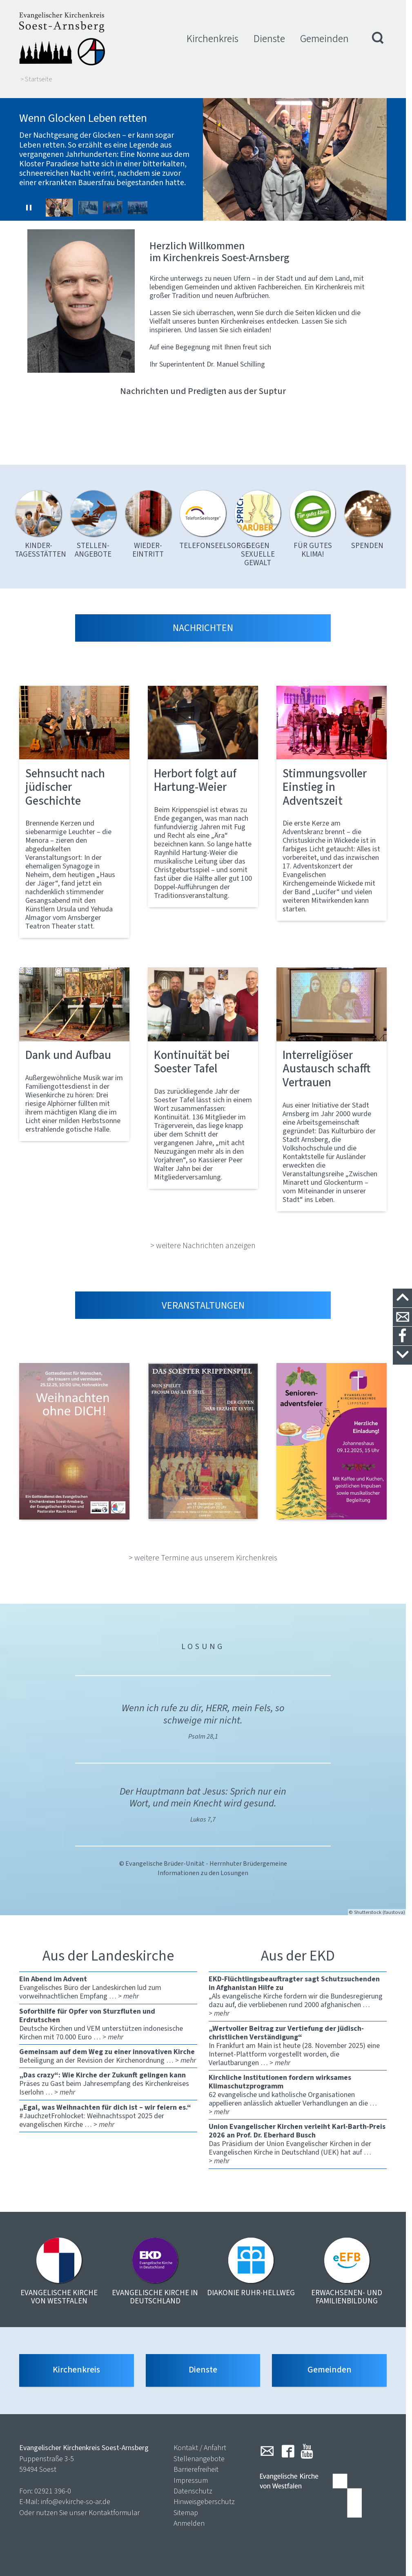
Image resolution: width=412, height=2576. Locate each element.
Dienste (269, 38)
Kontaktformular (114, 2508)
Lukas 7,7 (203, 1813)
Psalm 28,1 (203, 1730)
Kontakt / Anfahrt (200, 2443)
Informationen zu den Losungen (203, 1866)
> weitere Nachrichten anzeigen (203, 1238)
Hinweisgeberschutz (204, 2497)
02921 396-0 (52, 2486)
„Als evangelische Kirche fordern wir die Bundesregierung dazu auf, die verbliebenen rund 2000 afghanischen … (298, 1990)
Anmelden (189, 2518)
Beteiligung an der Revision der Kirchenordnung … (108, 2050)
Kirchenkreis (212, 38)
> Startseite (36, 79)
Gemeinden (324, 38)
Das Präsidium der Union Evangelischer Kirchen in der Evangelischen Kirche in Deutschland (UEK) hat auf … (298, 2137)
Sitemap (186, 2508)
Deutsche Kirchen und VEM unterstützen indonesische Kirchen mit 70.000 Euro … (108, 2017)
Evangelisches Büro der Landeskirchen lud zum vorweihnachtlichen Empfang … (108, 1981)
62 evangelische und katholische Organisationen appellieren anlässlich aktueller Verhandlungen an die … (298, 2088)
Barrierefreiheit (196, 2464)
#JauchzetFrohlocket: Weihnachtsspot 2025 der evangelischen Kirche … (108, 2109)
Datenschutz (193, 2486)
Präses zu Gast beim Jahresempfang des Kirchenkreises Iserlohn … (108, 2077)
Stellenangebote (199, 2454)
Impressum (191, 2475)
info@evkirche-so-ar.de (75, 2497)
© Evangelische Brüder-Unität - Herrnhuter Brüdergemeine (203, 1857)
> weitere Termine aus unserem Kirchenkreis (203, 1551)
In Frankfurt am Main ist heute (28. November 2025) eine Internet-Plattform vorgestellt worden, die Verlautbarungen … (298, 2039)
